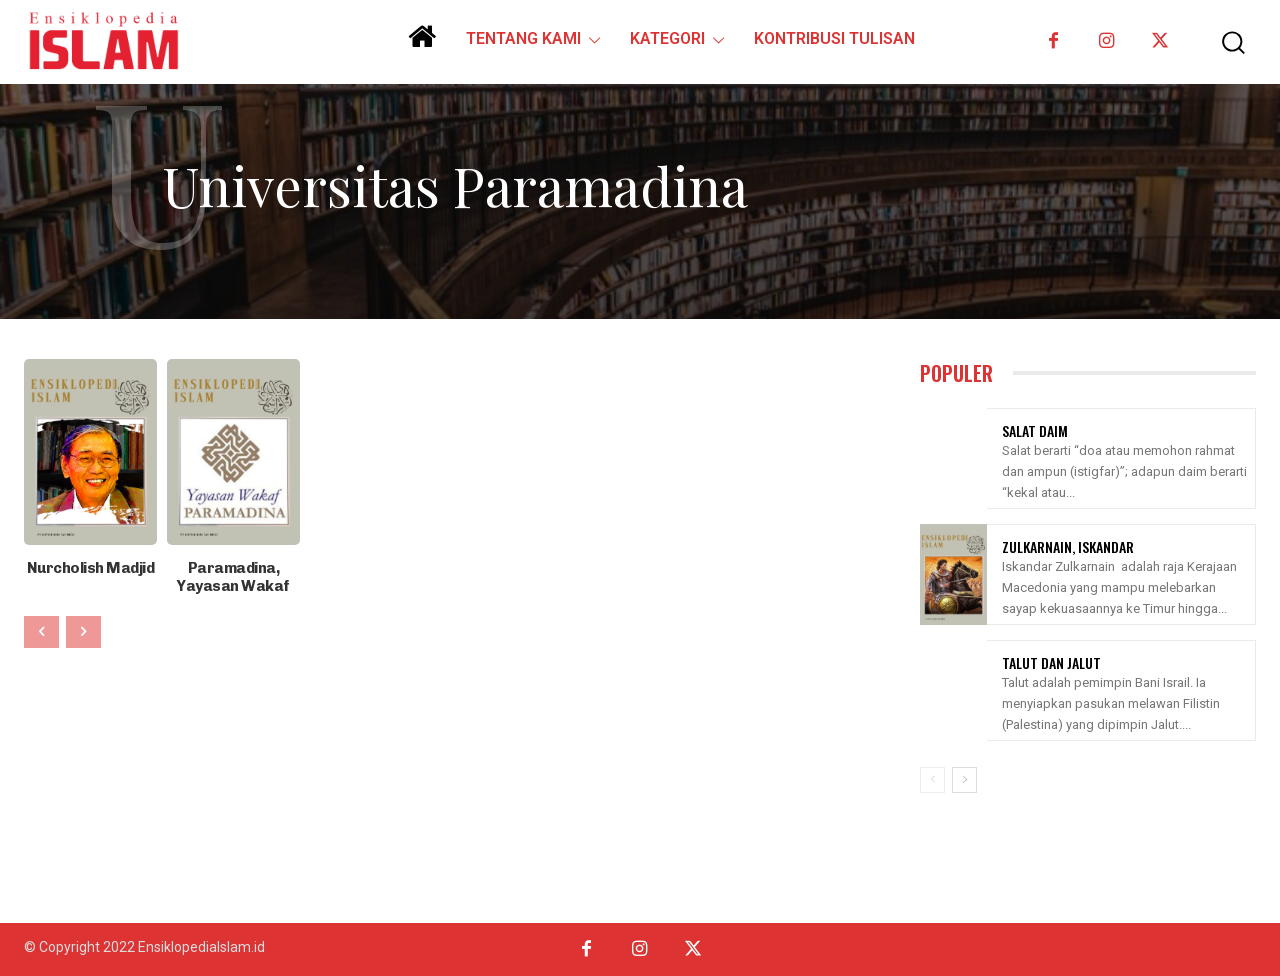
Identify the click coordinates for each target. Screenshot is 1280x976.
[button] (1223, 42)
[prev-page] (41, 630)
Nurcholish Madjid (90, 567)
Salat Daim (1035, 430)
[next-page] (964, 780)
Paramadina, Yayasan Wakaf (233, 576)
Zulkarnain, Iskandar (1068, 546)
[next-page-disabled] (83, 630)
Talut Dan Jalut (1051, 662)
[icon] (422, 44)
